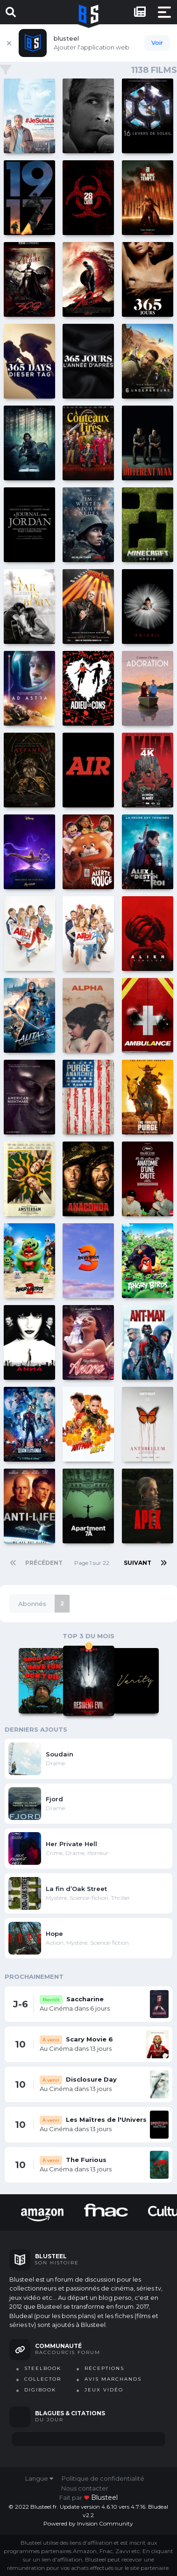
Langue (39, 2478)
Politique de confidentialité (103, 2478)
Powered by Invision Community (88, 2523)
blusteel (104, 2497)
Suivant (137, 1562)
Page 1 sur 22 (93, 1562)
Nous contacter (84, 2488)
